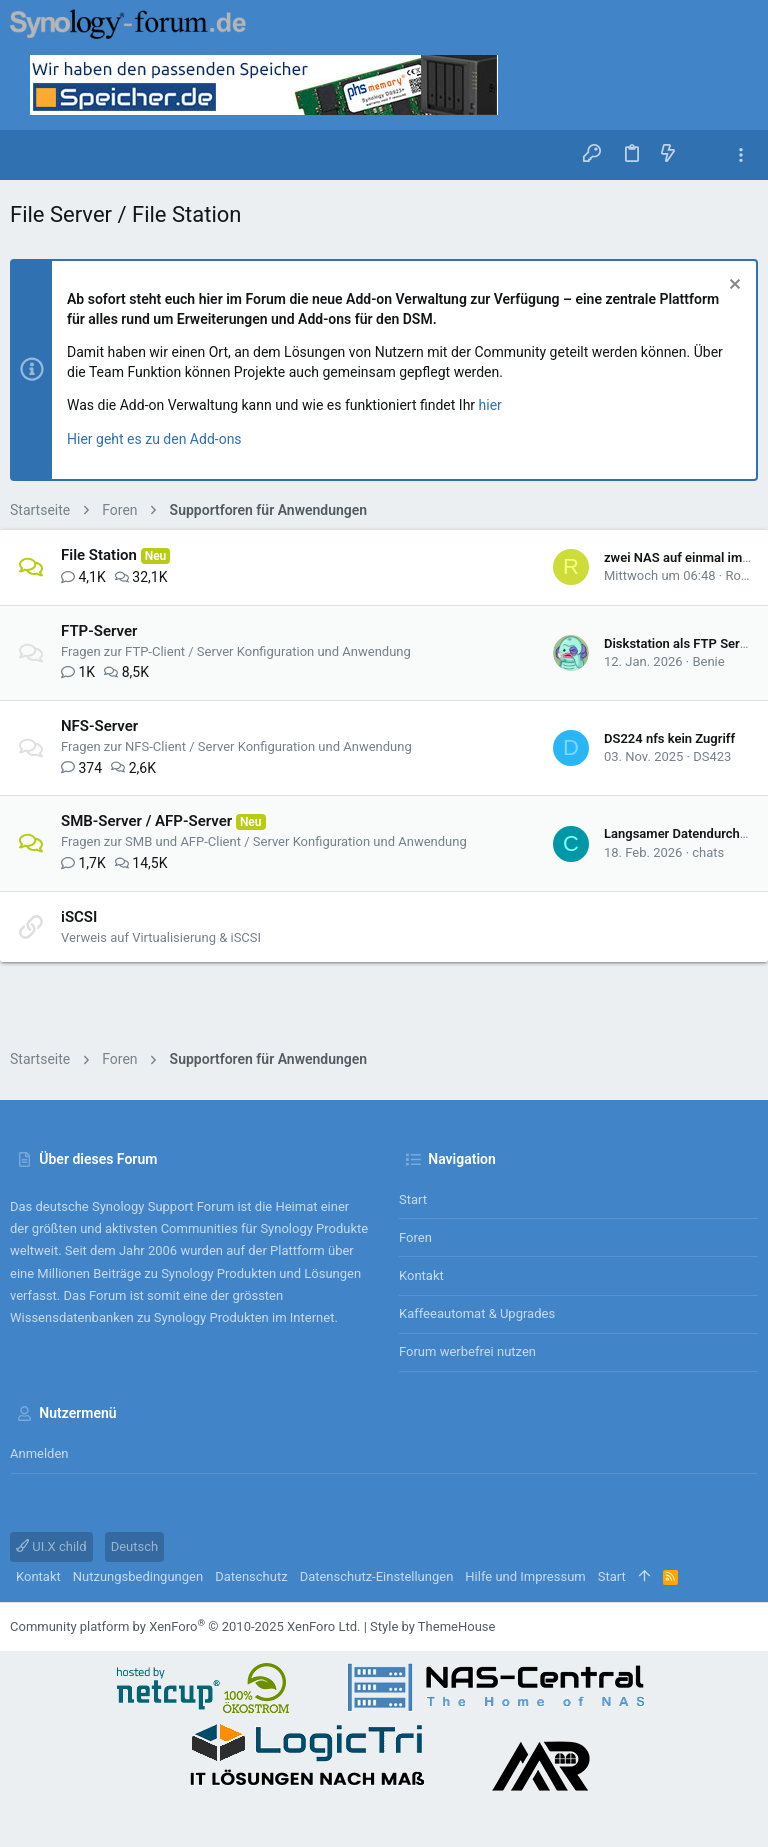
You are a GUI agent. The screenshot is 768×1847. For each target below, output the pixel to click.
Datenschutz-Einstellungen (377, 1576)
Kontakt (421, 1275)
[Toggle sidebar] (741, 155)
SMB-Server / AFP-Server (146, 821)
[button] (30, 155)
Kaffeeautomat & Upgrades (477, 1313)
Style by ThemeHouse (432, 1626)
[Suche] (704, 155)
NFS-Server (99, 726)
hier (490, 405)
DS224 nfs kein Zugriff (669, 738)
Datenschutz (251, 1576)
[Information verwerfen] (732, 286)
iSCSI (79, 917)
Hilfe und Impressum (525, 1576)
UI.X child (51, 1546)
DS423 (712, 756)
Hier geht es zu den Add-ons (154, 439)
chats (708, 852)
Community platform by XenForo (185, 1626)
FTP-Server (99, 631)
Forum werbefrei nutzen (467, 1351)
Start (413, 1199)
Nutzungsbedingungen (138, 1576)
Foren (415, 1237)
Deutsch (135, 1546)
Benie (708, 661)
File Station (99, 555)
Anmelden (39, 1453)
